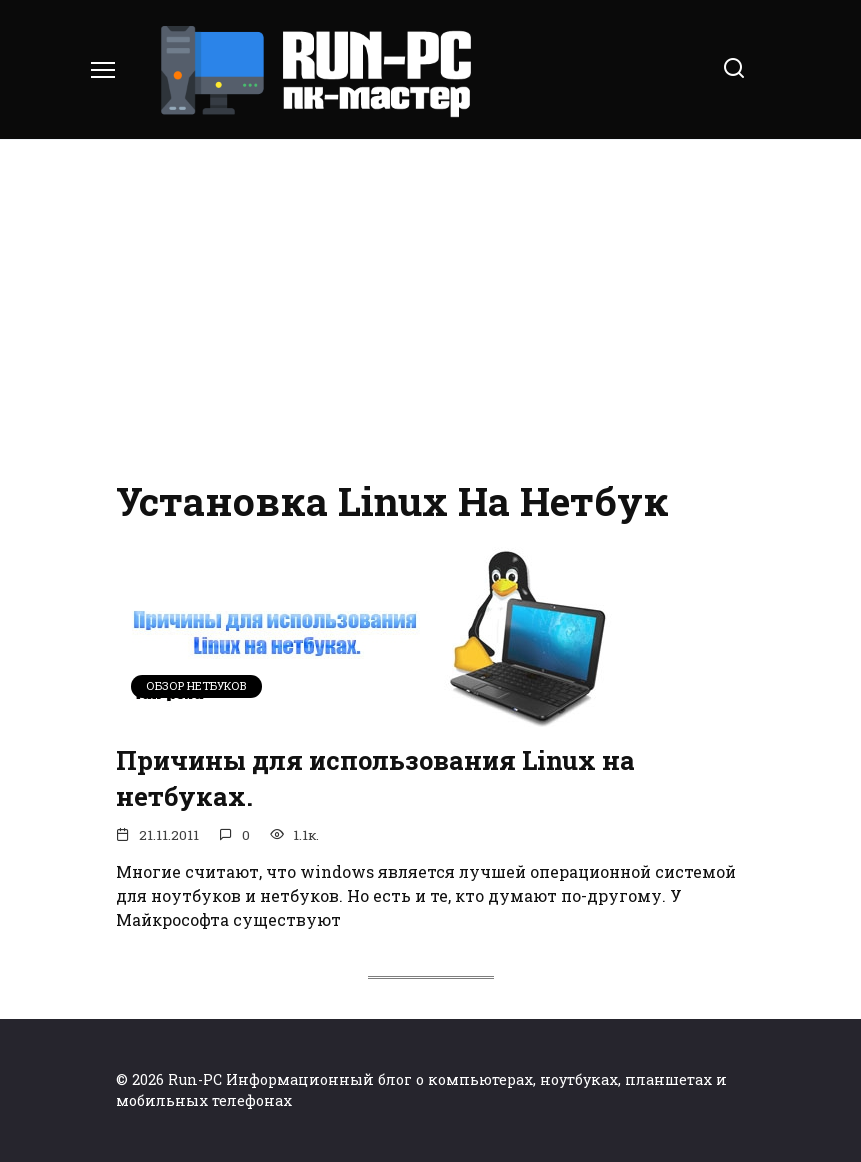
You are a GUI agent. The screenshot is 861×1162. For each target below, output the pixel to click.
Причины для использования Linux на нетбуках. (375, 778)
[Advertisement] (430, 310)
